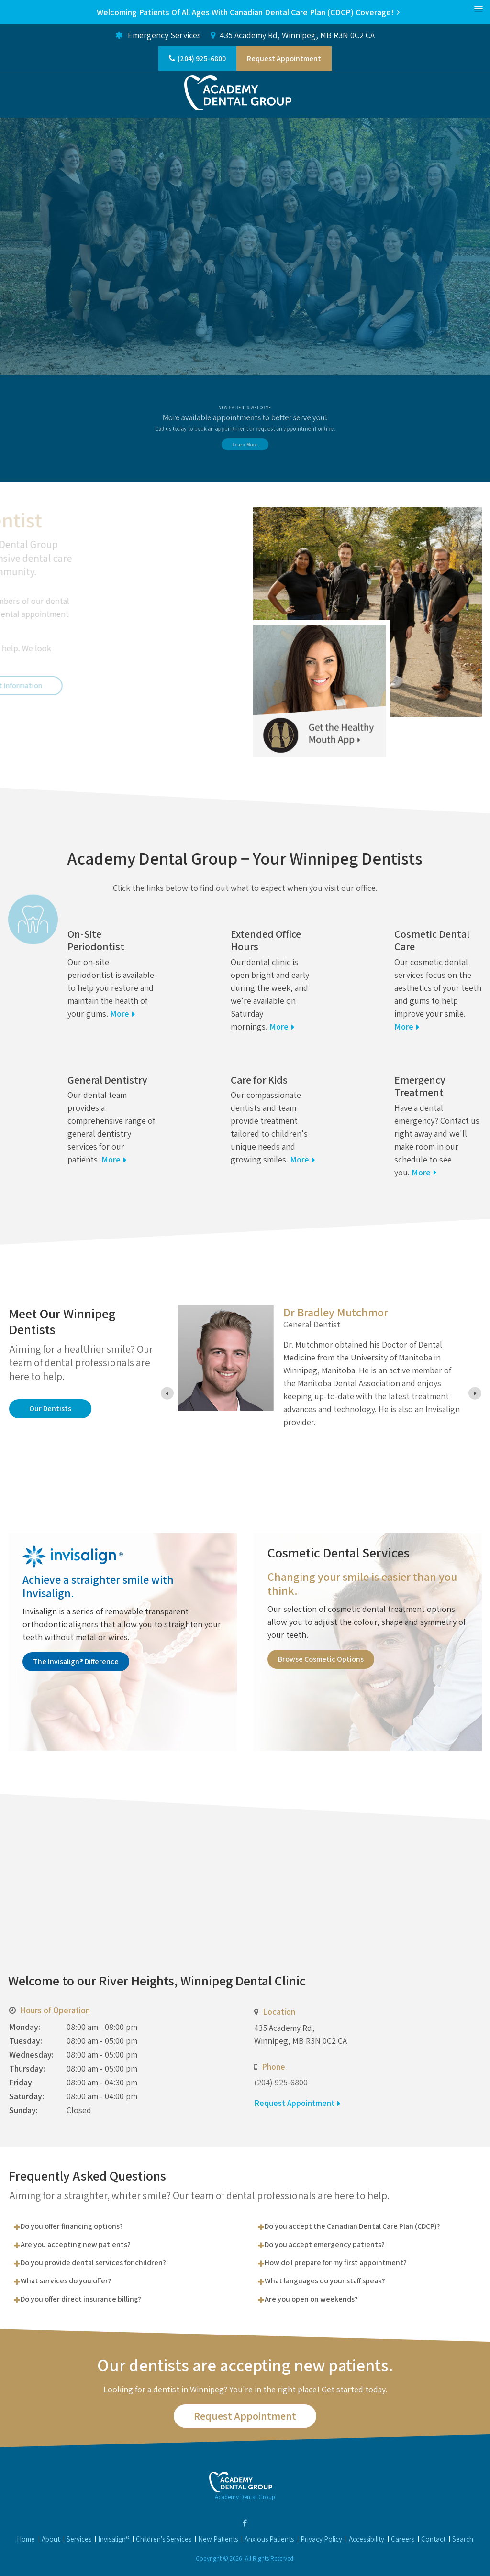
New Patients (218, 2538)
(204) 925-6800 (202, 59)
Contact (433, 2538)
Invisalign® (113, 2538)
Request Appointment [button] (284, 59)
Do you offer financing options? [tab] (72, 2226)
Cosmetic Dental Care (431, 940)
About (51, 2538)
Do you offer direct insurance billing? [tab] (81, 2299)
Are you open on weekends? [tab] (311, 2299)
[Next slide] (474, 1393)
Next (483, 297)
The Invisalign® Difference (76, 1661)
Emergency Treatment (419, 1086)
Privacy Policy (321, 2538)
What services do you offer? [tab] (66, 2281)
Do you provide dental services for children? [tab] (93, 2263)
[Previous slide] (167, 1393)
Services (79, 2538)
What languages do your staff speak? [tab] (325, 2281)
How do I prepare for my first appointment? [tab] (336, 2263)
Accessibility (366, 2538)
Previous (7, 297)
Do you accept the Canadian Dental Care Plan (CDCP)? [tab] (352, 2226)
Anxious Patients (269, 2538)
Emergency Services (158, 35)
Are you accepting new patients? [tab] (76, 2244)
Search (462, 2538)
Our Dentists (50, 1408)
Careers (402, 2538)
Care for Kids (259, 1079)
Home (26, 2538)
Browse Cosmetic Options (321, 1659)
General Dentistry (107, 1079)
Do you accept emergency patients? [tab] (325, 2244)
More (119, 1013)
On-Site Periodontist (95, 940)
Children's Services (163, 2538)
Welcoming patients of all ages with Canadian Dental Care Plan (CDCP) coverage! (245, 12)
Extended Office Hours (266, 940)
